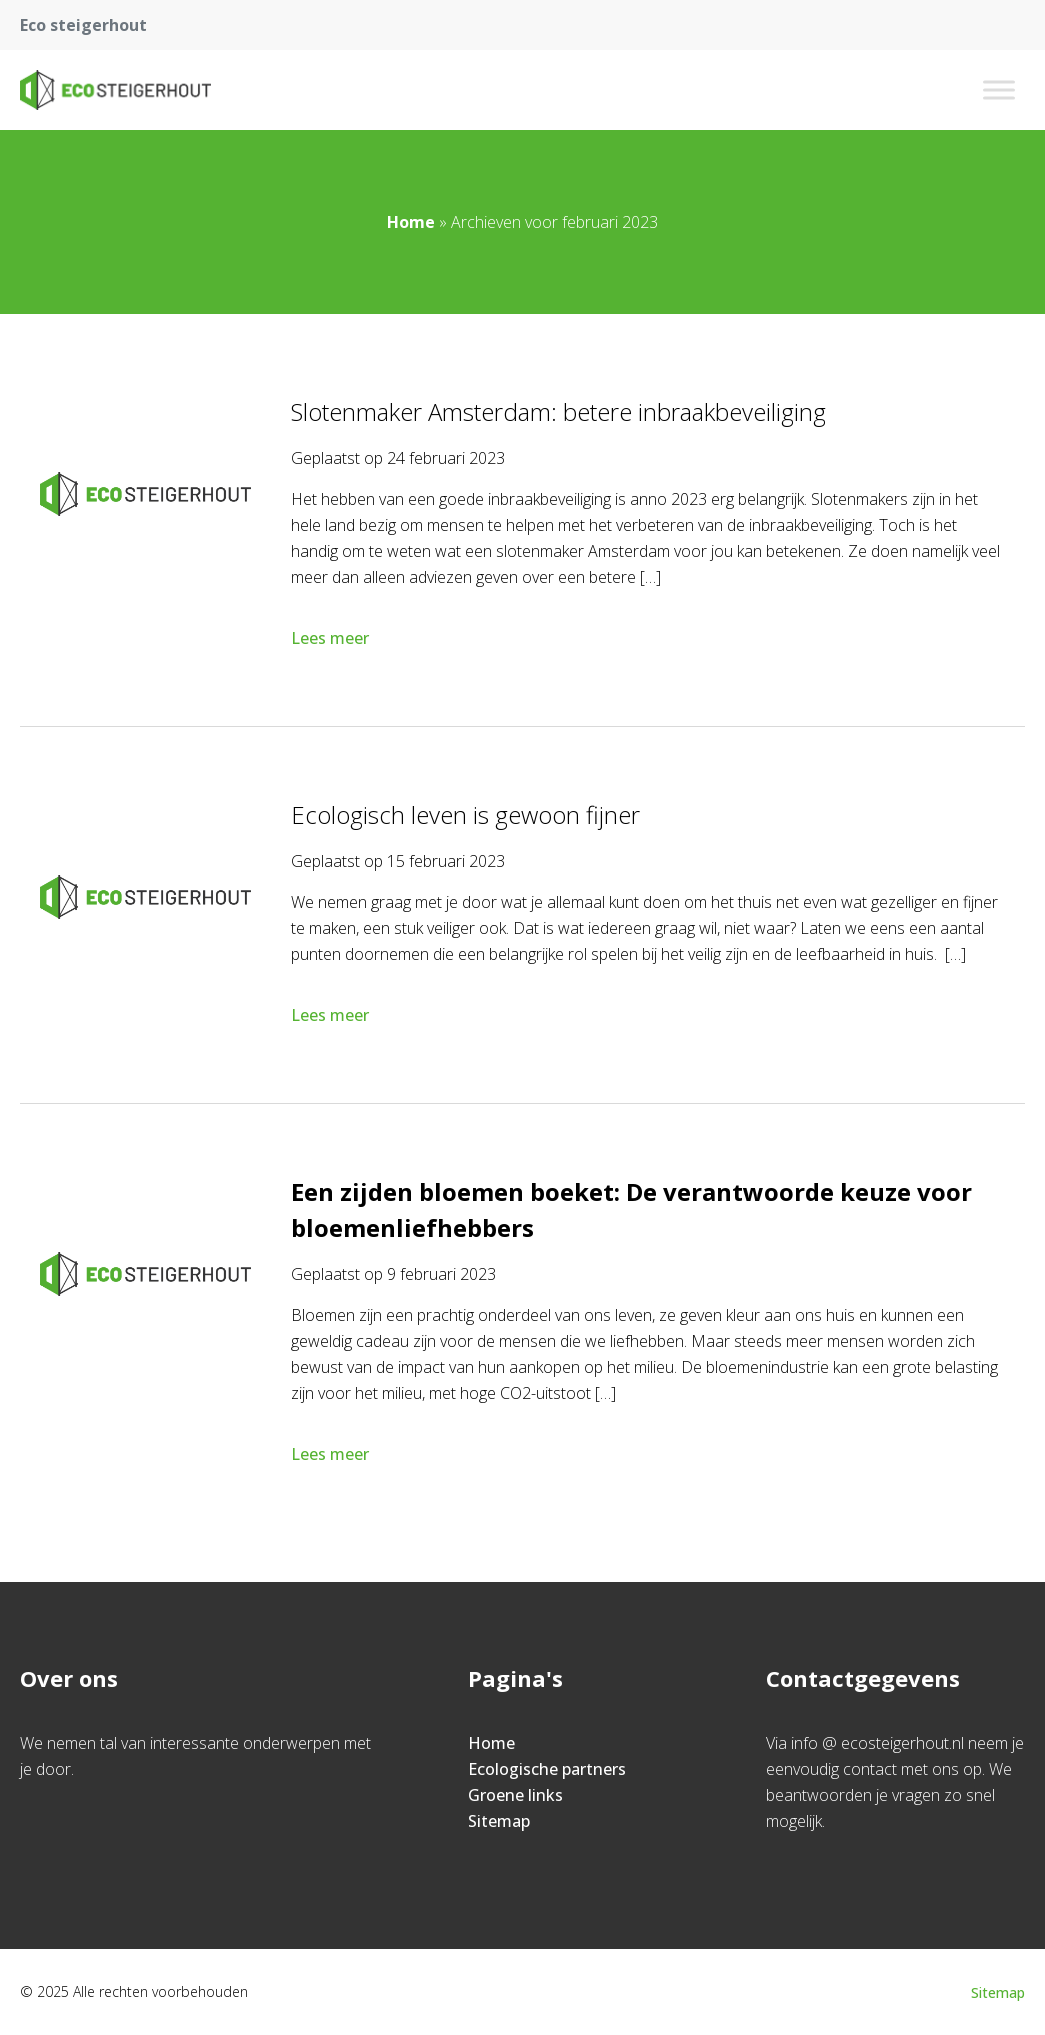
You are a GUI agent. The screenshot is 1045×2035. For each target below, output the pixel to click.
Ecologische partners (547, 1769)
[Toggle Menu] (999, 89)
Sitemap (499, 1821)
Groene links (515, 1795)
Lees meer (332, 638)
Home (411, 222)
